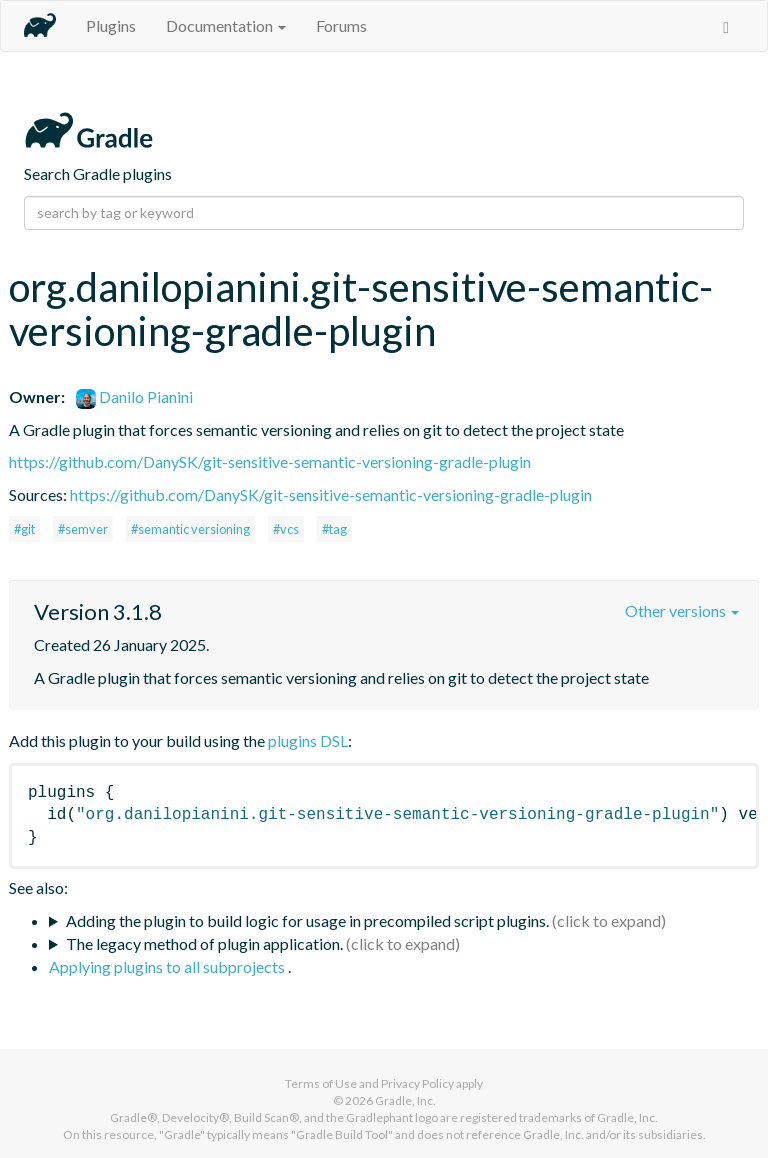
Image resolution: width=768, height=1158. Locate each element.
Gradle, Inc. (405, 1100)
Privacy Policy (417, 1083)
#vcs (286, 529)
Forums (341, 25)
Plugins (111, 25)
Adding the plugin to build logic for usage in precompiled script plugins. (307, 920)
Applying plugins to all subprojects (168, 966)
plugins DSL (308, 740)
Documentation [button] (226, 25)
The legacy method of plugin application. (204, 943)
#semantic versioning (190, 529)
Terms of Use (321, 1083)
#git (24, 529)
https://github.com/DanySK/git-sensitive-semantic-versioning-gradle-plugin (270, 461)
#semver (83, 529)
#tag (334, 529)
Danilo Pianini (134, 396)
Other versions (682, 610)
